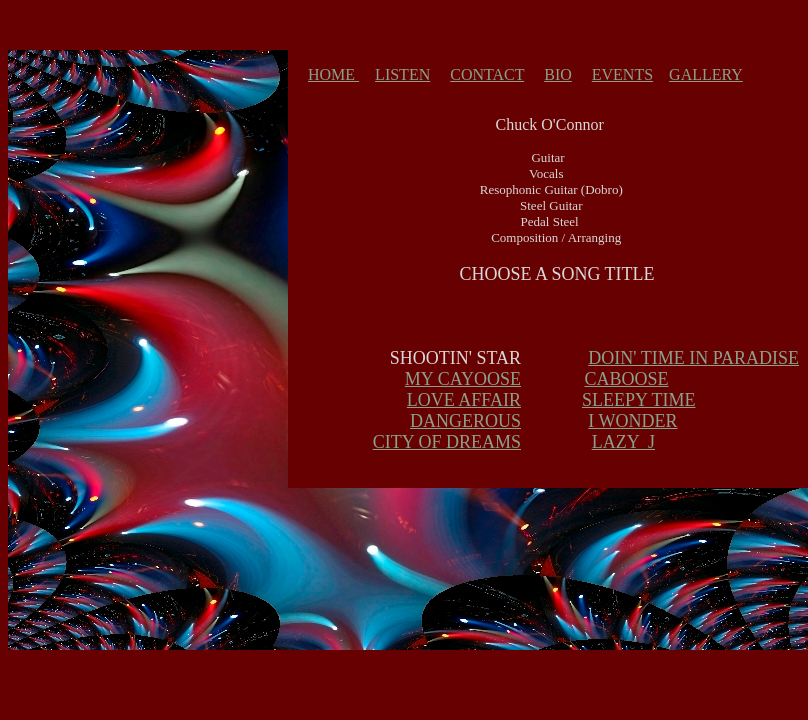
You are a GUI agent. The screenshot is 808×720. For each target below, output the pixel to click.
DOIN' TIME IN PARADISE (693, 358)
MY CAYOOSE (463, 379)
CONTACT (487, 74)
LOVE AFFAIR (464, 400)
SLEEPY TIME (639, 400)
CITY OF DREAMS (447, 442)
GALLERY (706, 74)
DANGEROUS (465, 421)
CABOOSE (626, 379)
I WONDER (632, 421)
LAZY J (623, 442)
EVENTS (622, 74)
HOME (333, 74)
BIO (558, 74)
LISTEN (402, 74)
